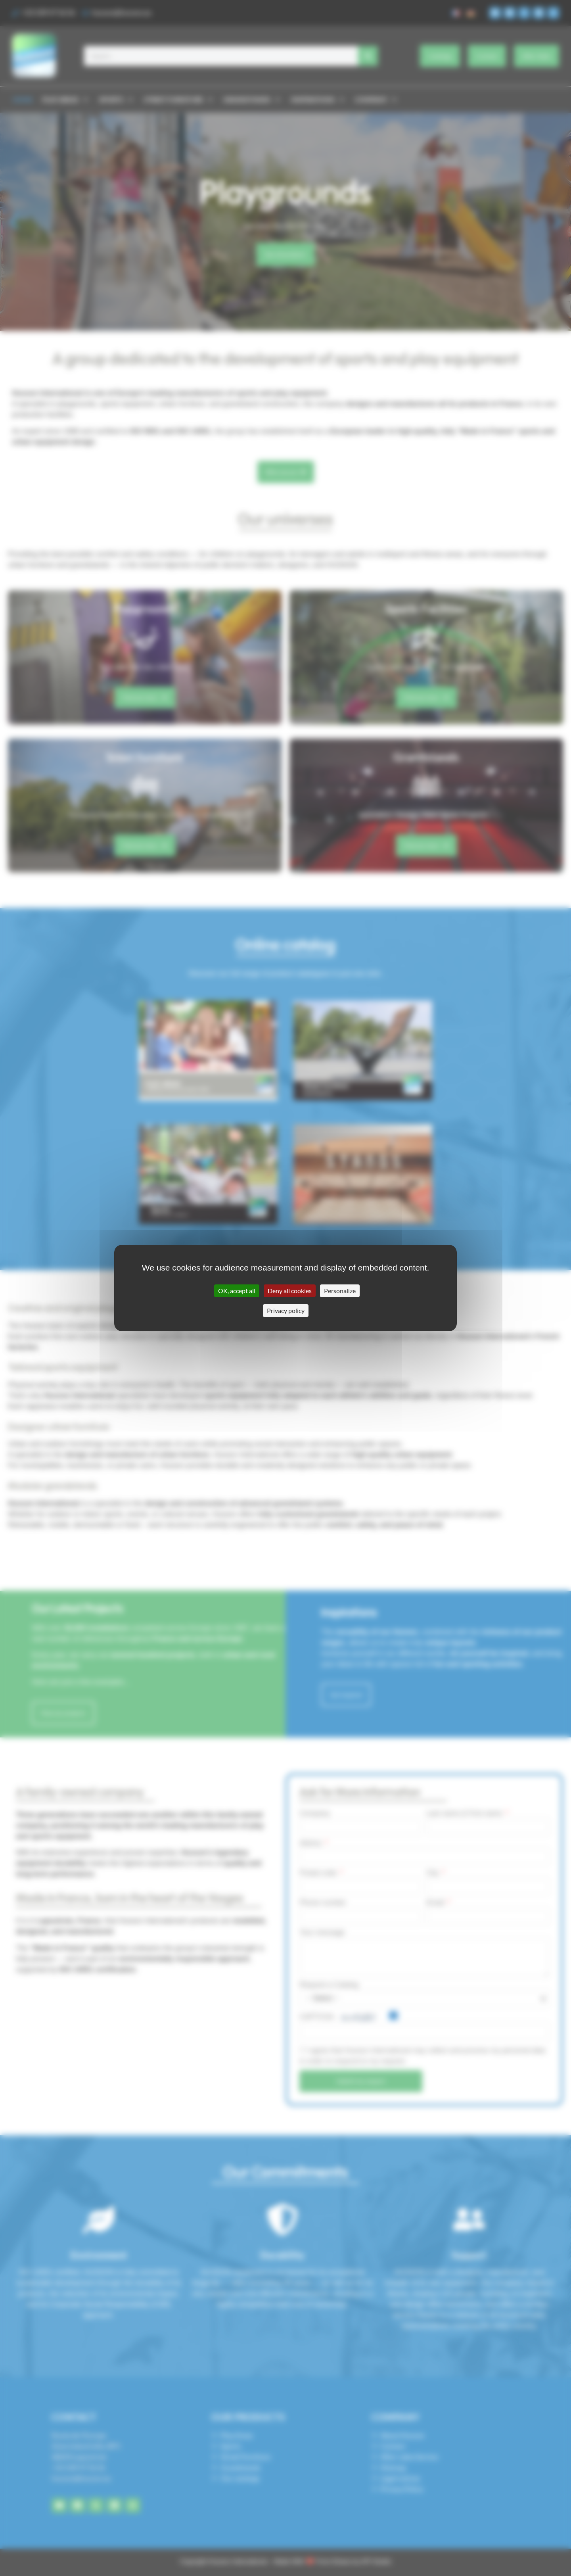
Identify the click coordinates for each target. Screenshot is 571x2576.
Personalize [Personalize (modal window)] (340, 1290)
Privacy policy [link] (286, 1310)
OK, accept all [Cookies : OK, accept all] (236, 1290)
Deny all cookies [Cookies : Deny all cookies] (290, 1290)
